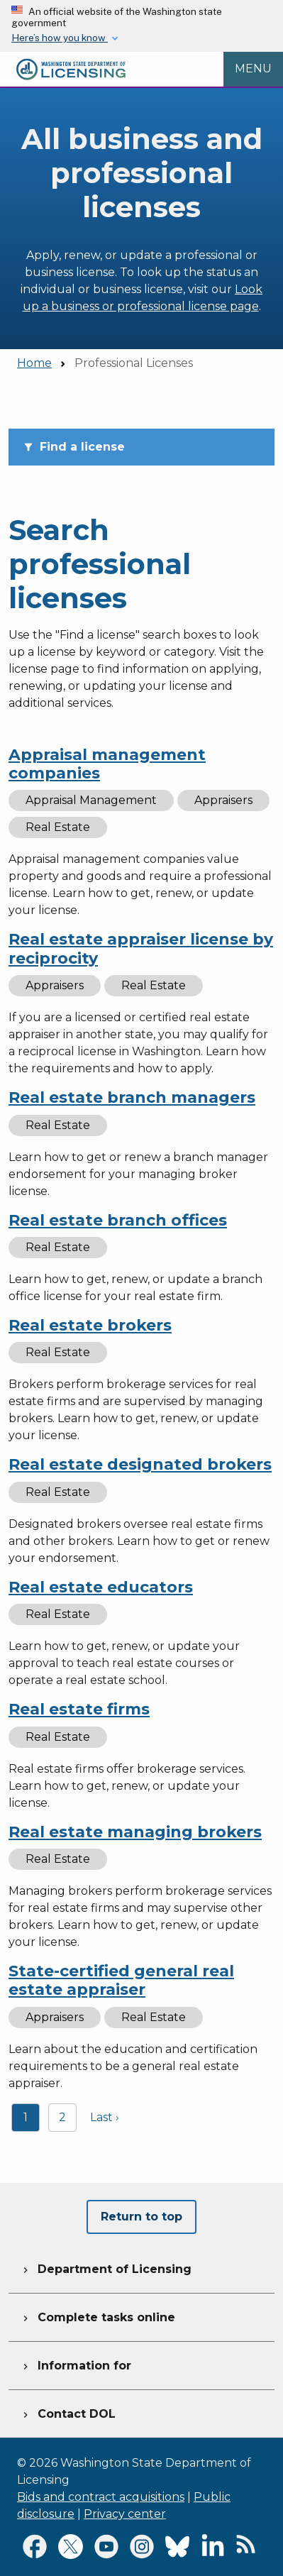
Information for (75, 2363)
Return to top (141, 2216)
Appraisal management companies (107, 764)
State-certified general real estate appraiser (121, 1980)
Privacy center (125, 2514)
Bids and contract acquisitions (100, 2497)
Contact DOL (68, 2412)
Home (34, 363)
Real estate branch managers (132, 1097)
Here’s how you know (59, 37)
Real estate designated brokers (140, 1464)
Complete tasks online (97, 2315)
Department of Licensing (106, 2267)
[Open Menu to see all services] (253, 69)
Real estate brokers (90, 1325)
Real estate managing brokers (135, 1832)
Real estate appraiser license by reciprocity (141, 948)
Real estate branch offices (118, 1220)
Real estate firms (79, 1709)
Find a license (74, 446)
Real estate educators (101, 1587)
